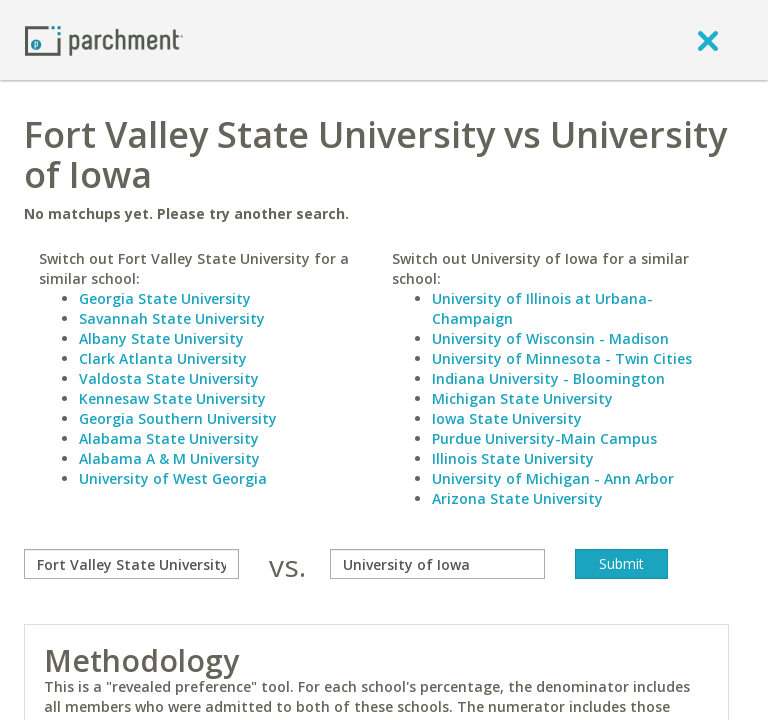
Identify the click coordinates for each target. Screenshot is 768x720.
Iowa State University (507, 418)
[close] (708, 40)
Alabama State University (169, 438)
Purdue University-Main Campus (544, 438)
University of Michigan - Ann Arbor (553, 478)
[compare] (131, 564)
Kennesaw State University (172, 398)
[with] (437, 564)
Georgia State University (165, 298)
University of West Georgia (173, 478)
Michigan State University (522, 398)
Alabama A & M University (169, 458)
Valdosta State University (169, 378)
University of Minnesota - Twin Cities (562, 358)
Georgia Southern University (178, 418)
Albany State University (161, 338)
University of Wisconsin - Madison (550, 338)
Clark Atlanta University (163, 358)
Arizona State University (517, 498)
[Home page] (104, 39)
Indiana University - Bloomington (548, 378)
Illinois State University (513, 458)
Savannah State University (172, 318)
